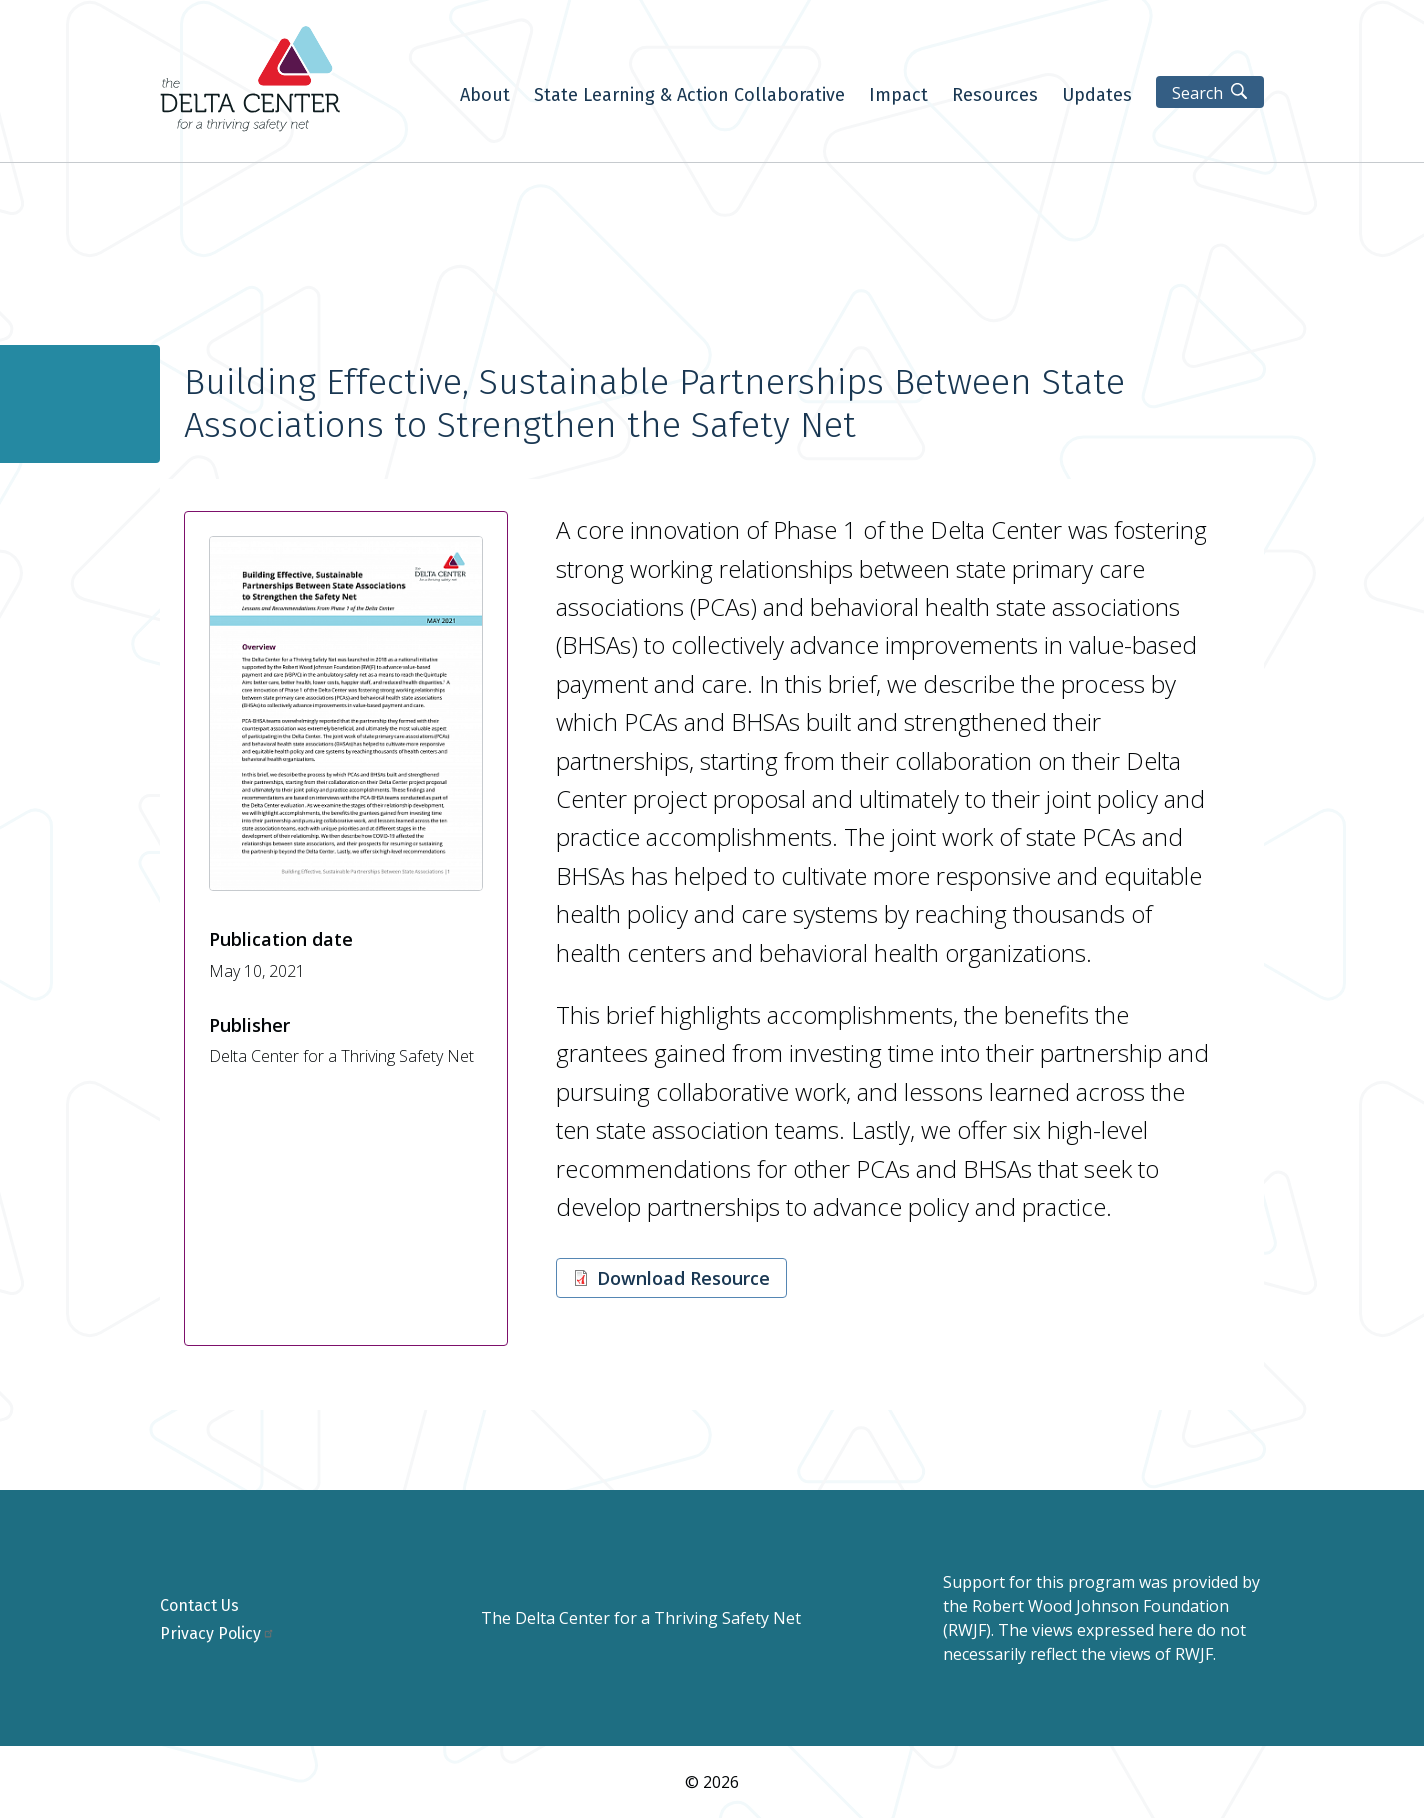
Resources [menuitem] (995, 96)
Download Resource (683, 1278)
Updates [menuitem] (1097, 96)
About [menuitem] (485, 96)
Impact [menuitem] (898, 96)
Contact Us (199, 1605)
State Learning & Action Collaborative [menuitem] (689, 96)
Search (1197, 93)
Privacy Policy (217, 1633)
